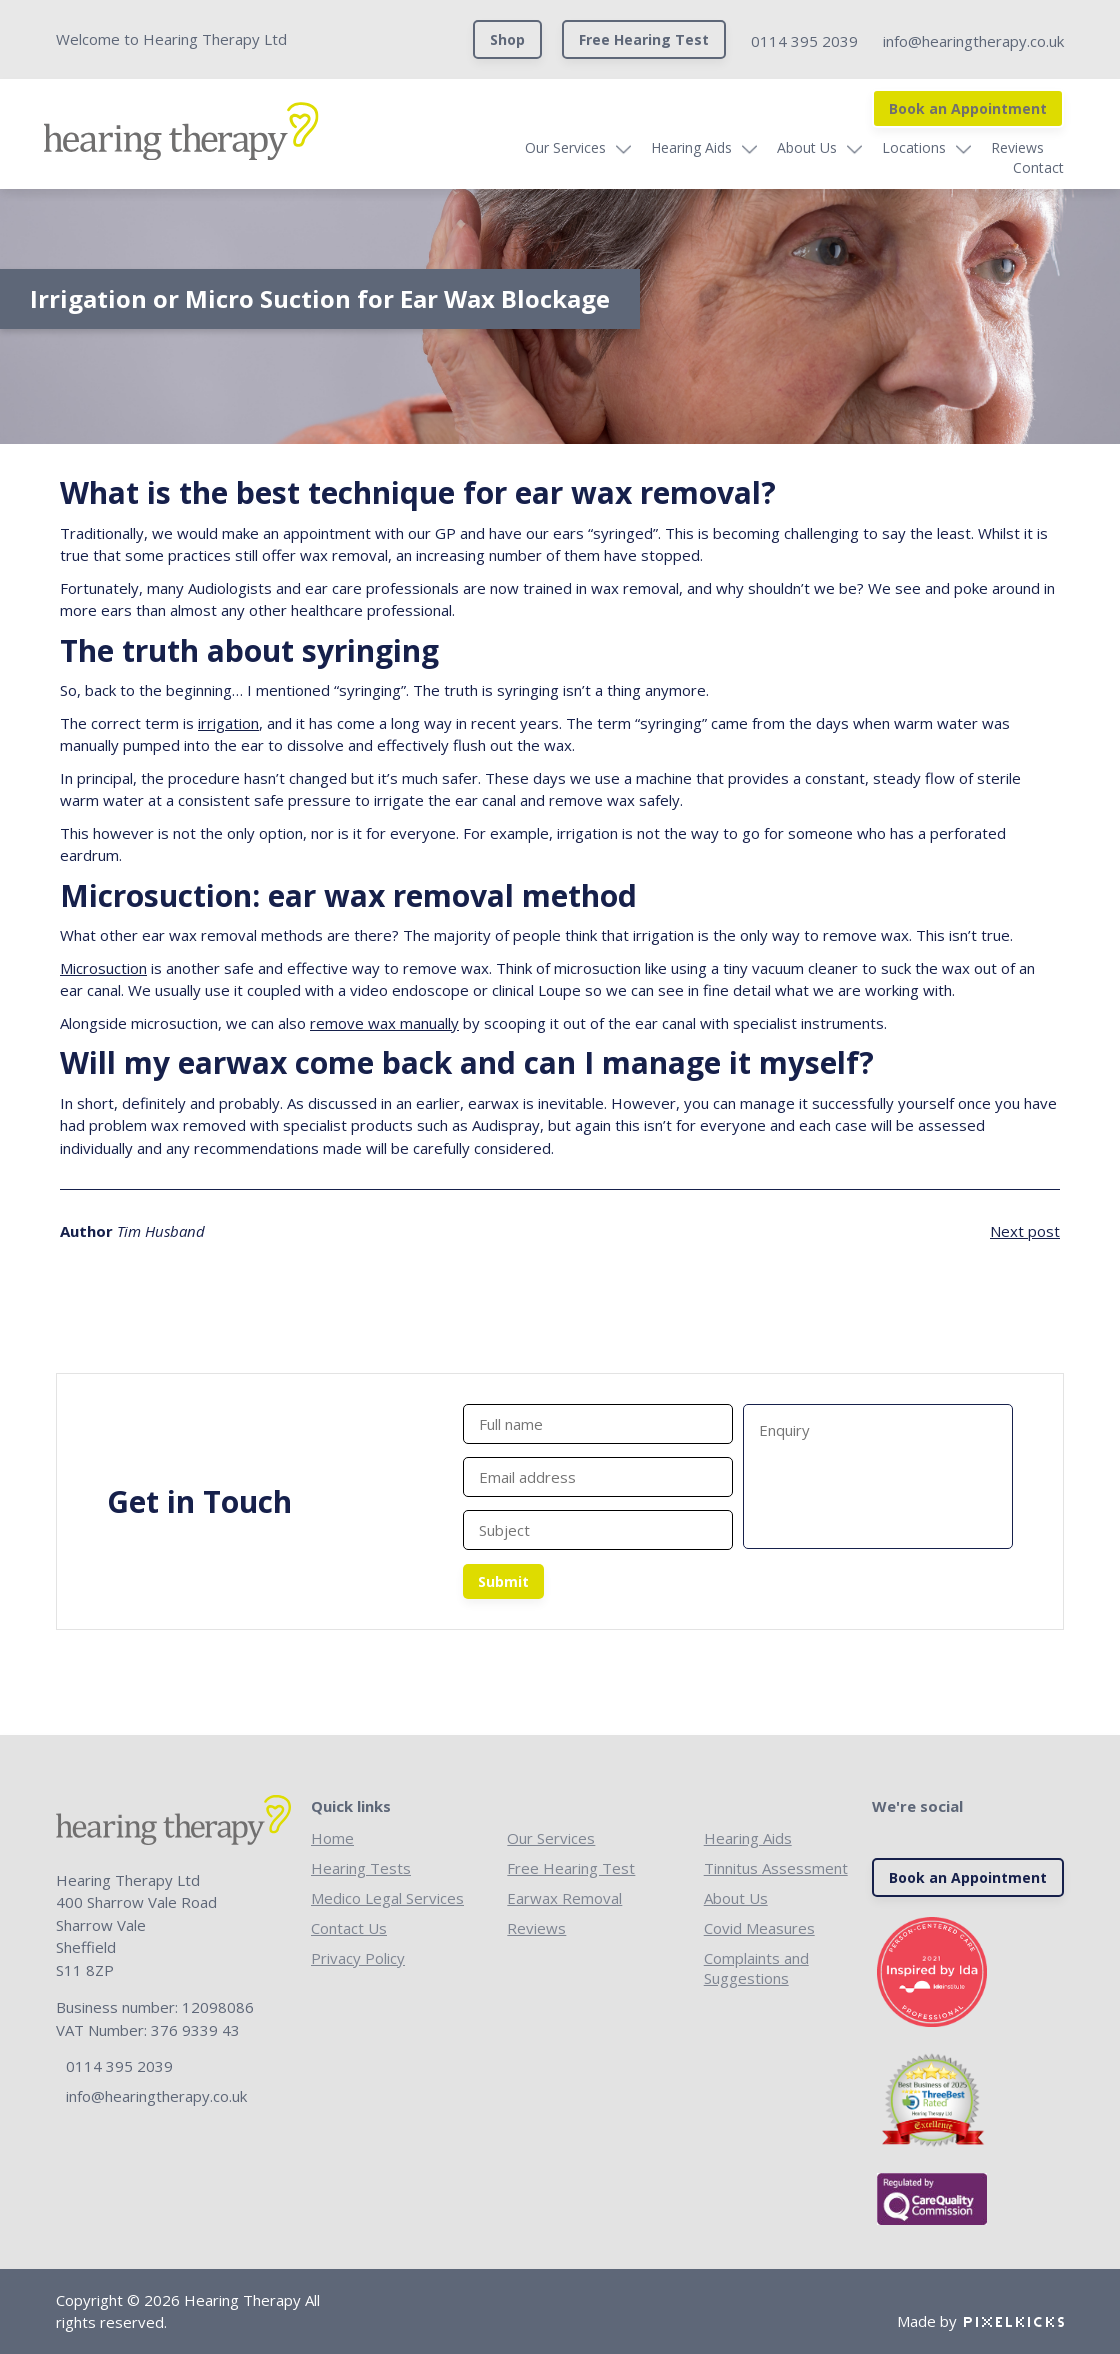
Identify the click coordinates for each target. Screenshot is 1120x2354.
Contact (1038, 147)
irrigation (228, 723)
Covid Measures (759, 1928)
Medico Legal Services (387, 1898)
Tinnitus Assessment (776, 1868)
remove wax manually (384, 1023)
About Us (756, 147)
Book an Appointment (968, 108)
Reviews (966, 147)
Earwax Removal (564, 1898)
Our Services (514, 147)
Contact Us (349, 1928)
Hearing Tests (361, 1868)
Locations (863, 147)
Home (332, 1838)
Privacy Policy (358, 1958)
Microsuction (103, 968)
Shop (507, 39)
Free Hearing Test (644, 39)
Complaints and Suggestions (756, 1968)
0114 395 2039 (804, 41)
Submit (503, 1581)
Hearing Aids (640, 147)
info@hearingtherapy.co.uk (973, 41)
